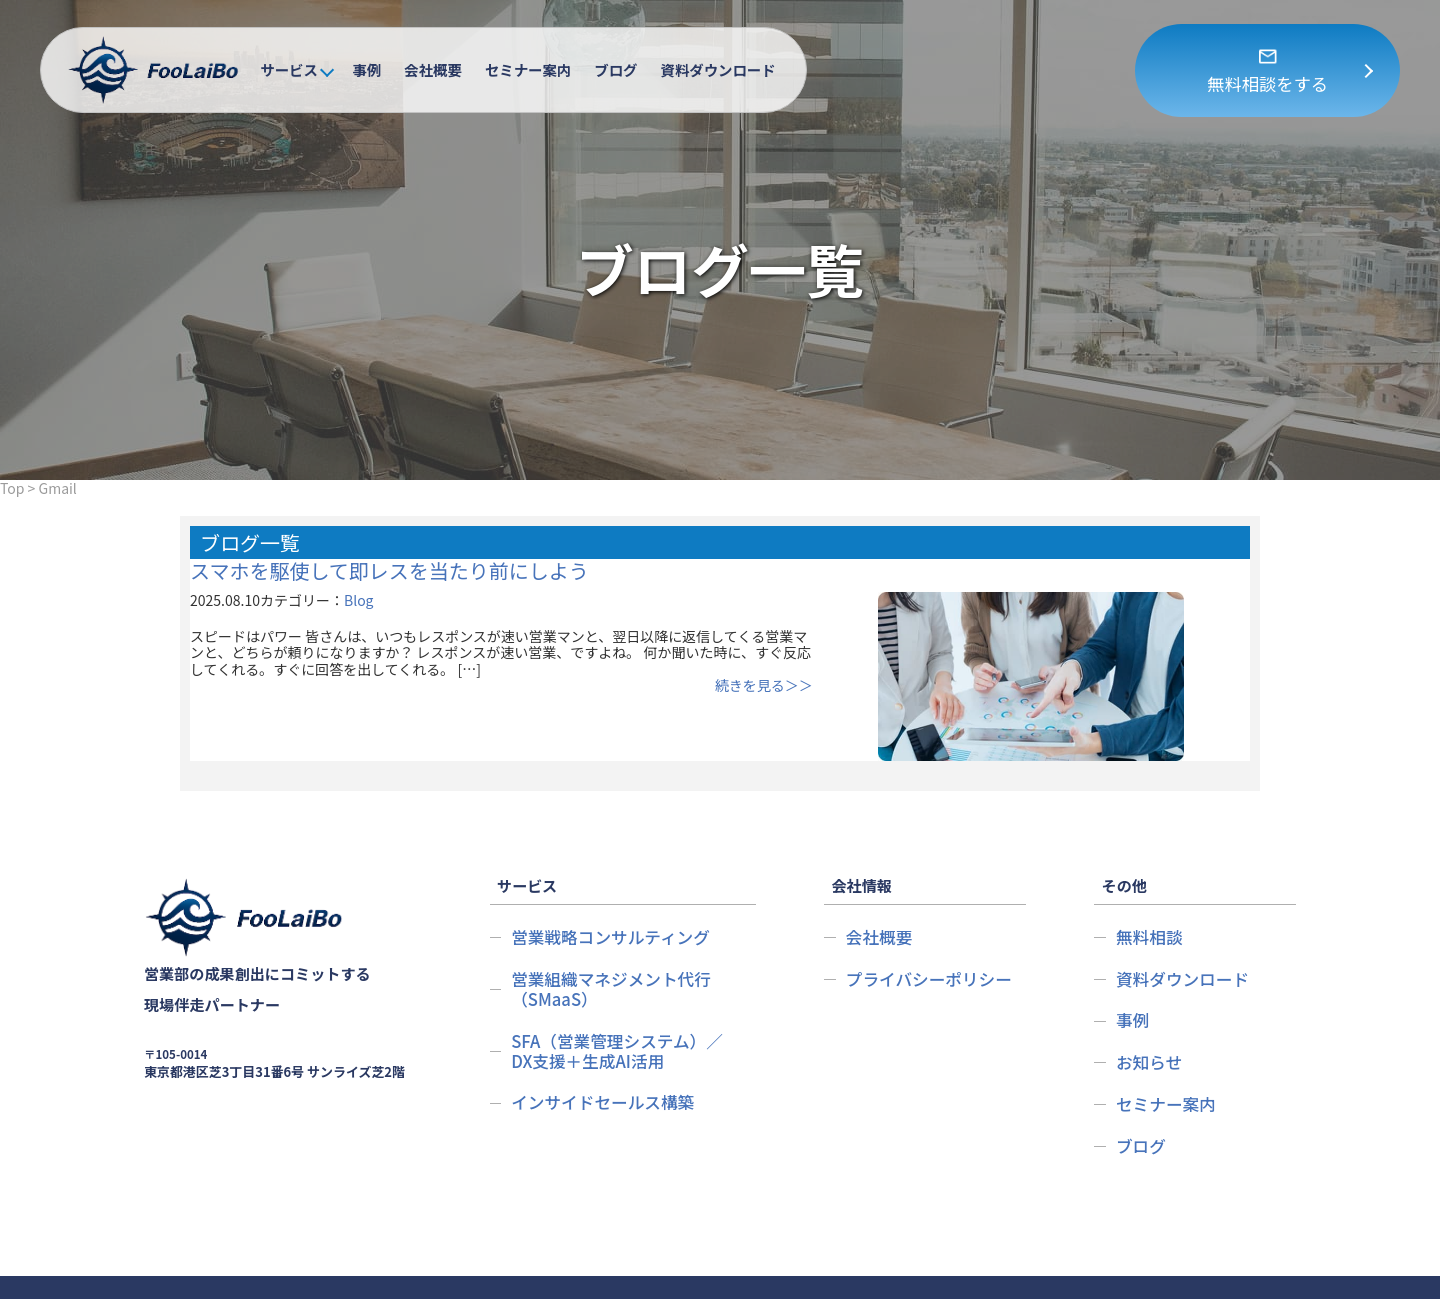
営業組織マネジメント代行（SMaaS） (614, 941)
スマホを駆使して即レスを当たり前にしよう (389, 570)
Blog (359, 600)
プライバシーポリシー (932, 931)
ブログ (615, 69)
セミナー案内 (528, 69)
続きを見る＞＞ (883, 685)
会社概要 (433, 69)
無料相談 (1150, 890)
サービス (289, 69)
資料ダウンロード (718, 69)
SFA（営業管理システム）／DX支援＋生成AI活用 (621, 1003)
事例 (366, 69)
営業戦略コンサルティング (614, 890)
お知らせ (1150, 1014)
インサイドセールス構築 (606, 1054)
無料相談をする (1267, 83)
